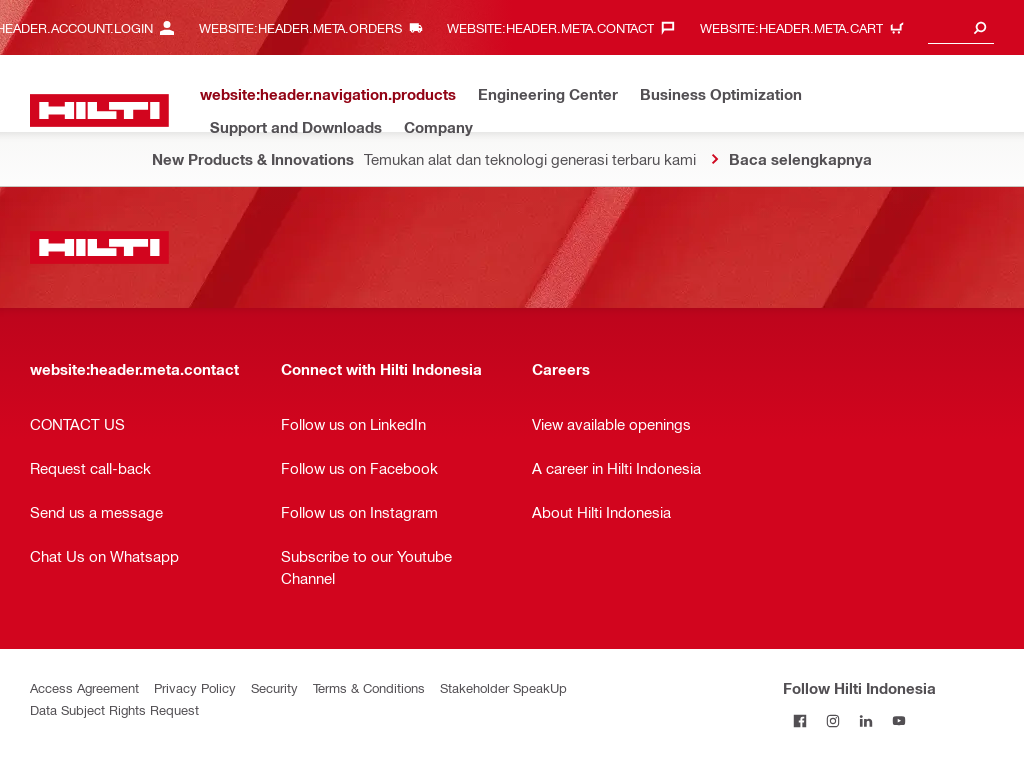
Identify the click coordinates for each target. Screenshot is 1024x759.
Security (274, 687)
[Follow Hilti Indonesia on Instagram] (832, 720)
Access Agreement (84, 687)
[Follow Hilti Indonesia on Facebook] (799, 720)
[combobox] (961, 27)
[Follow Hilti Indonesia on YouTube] (898, 720)
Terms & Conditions (369, 687)
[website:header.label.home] (99, 110)
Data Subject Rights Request (114, 709)
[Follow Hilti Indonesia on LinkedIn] (865, 720)
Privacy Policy (195, 687)
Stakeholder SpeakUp (503, 687)
